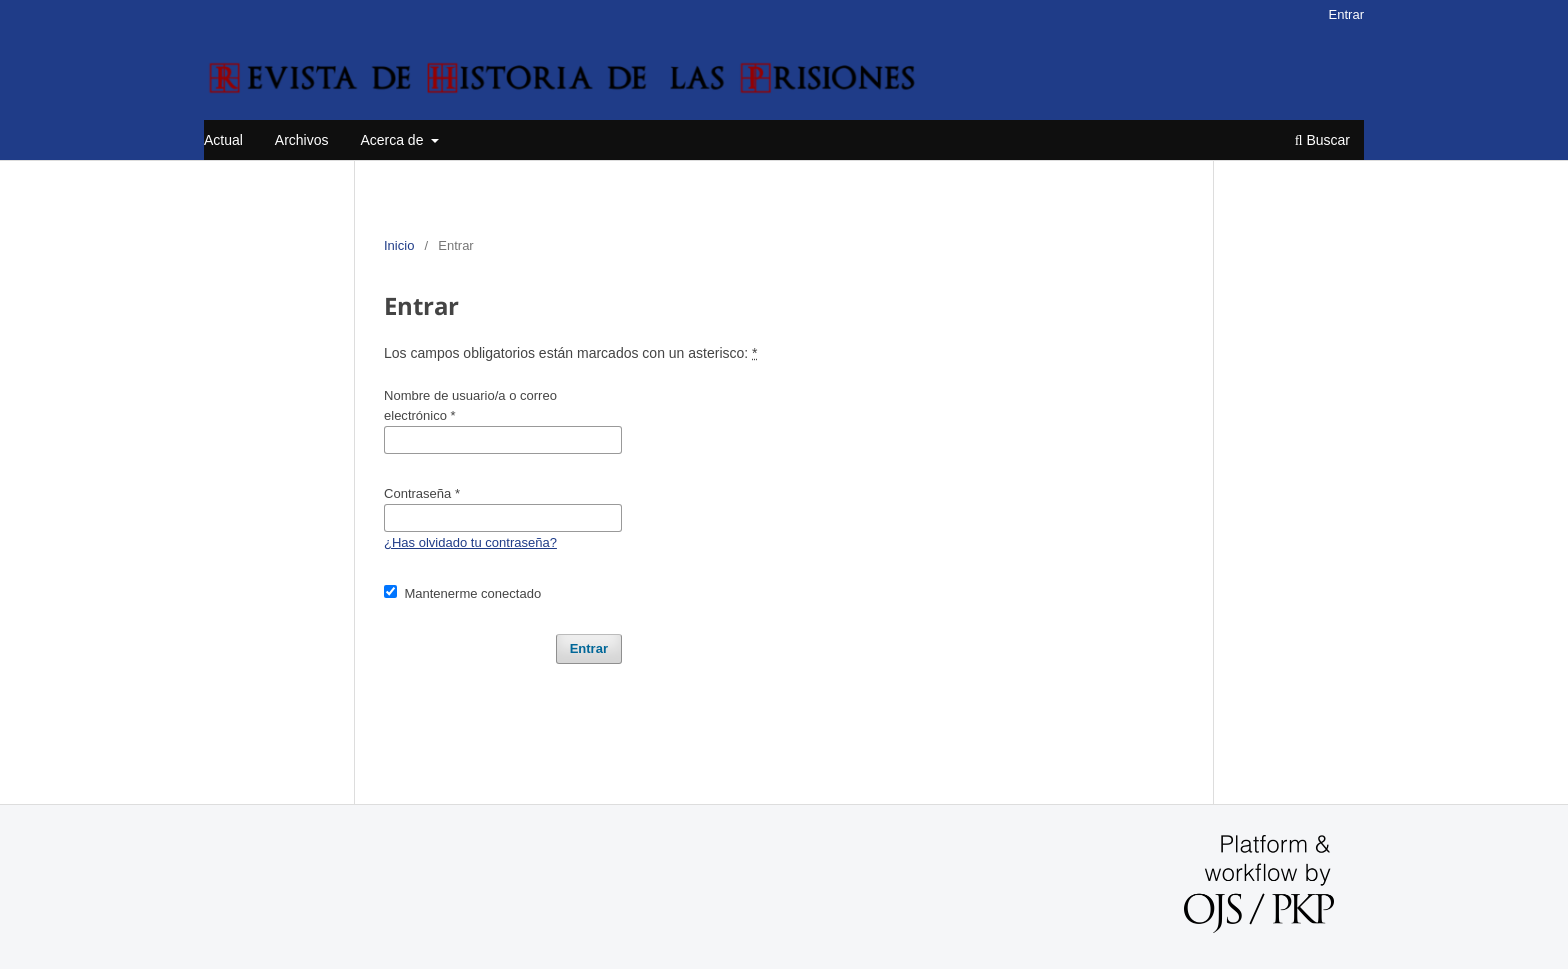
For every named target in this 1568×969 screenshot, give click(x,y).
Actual (223, 140)
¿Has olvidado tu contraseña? (470, 542)
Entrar (1346, 14)
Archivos (302, 140)
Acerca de (393, 140)
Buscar (1322, 140)
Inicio (399, 245)
